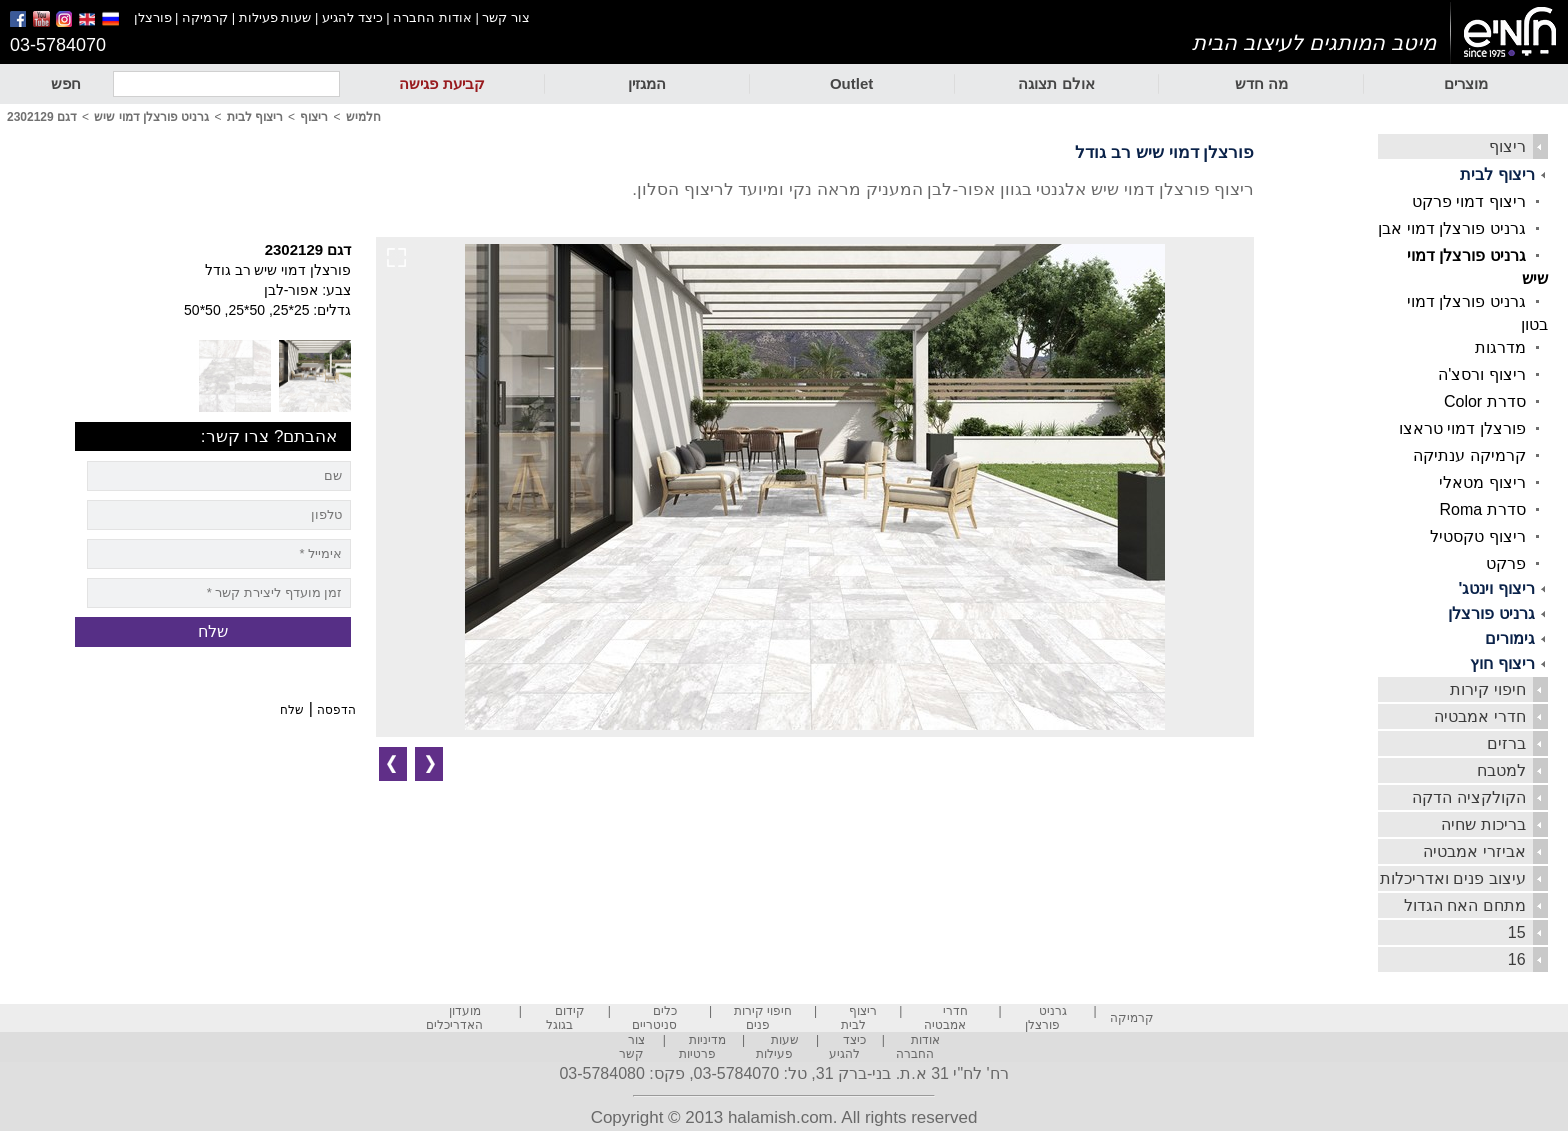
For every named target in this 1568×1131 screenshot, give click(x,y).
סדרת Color (1485, 401)
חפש (66, 83)
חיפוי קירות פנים (763, 1018)
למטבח (1501, 770)
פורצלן (153, 17)
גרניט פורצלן (1491, 613)
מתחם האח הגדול (1465, 905)
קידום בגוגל (565, 1018)
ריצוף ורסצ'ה (1482, 374)
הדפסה (336, 710)
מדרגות (1500, 347)
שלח (292, 710)
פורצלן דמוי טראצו (1462, 428)
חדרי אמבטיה (1479, 716)
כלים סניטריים (654, 1018)
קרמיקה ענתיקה (1469, 455)
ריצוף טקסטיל (1477, 536)
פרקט (1506, 563)
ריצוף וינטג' (1496, 588)
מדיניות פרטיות (703, 1047)
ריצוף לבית (1497, 174)
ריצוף (1507, 146)
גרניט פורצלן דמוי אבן (1451, 228)
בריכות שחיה (1483, 824)
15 (1517, 932)
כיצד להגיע (352, 17)
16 (1517, 959)
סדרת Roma (1482, 509)
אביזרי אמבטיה (1474, 851)
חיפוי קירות (1487, 689)
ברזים (1506, 743)
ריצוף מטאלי (1482, 482)
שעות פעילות (275, 17)
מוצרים (1466, 83)
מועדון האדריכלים (454, 1018)
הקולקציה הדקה (1468, 797)
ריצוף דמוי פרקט (1469, 201)
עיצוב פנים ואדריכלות (1453, 878)
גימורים (1510, 638)
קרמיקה (205, 17)
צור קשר (506, 17)
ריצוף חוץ (1502, 663)
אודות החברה (432, 17)
